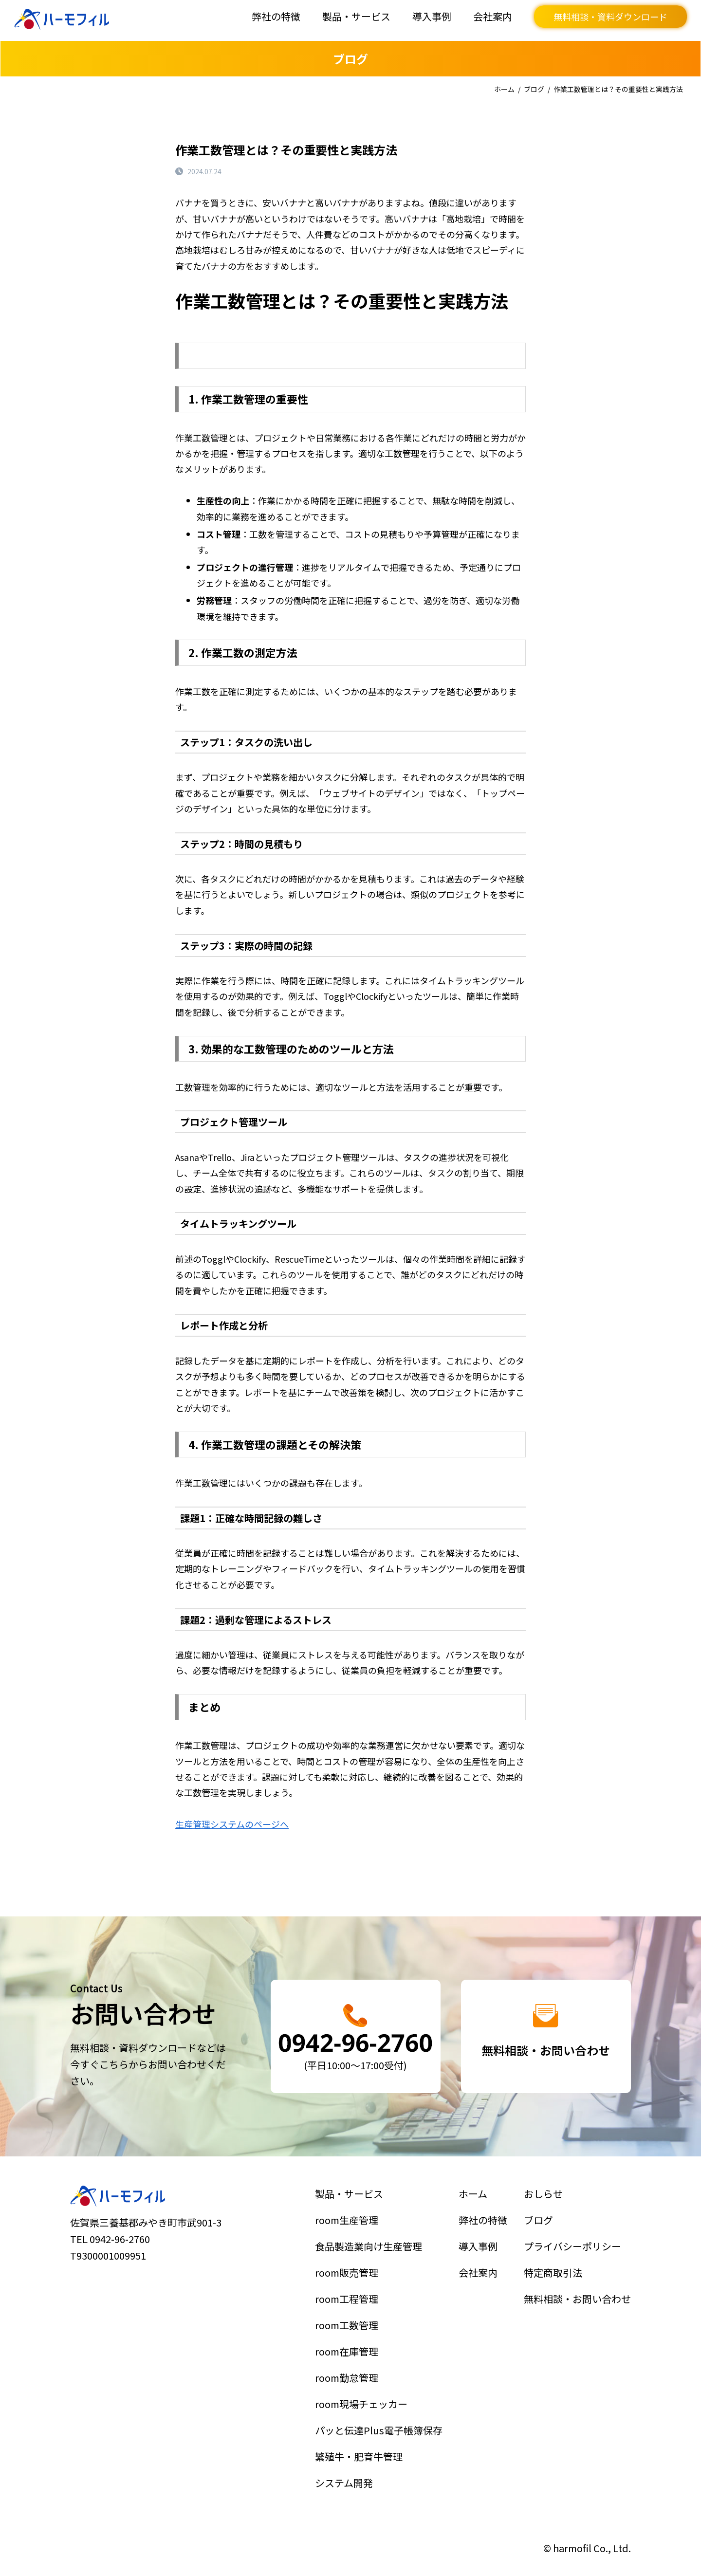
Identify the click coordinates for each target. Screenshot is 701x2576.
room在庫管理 (350, 2350)
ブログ (534, 89)
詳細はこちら (355, 2037)
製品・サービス (356, 16)
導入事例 (431, 16)
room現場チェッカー (363, 2397)
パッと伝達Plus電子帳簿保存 (378, 2420)
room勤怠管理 (350, 2373)
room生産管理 (350, 2234)
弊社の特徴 (276, 16)
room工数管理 (350, 2327)
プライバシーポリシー (573, 2257)
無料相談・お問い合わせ (577, 2304)
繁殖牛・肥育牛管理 (361, 2443)
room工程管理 (350, 2304)
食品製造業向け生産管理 (369, 2257)
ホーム (504, 89)
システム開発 (347, 2466)
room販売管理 (350, 2281)
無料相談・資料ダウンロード (610, 16)
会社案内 (492, 16)
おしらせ (547, 2211)
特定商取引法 (556, 2281)
